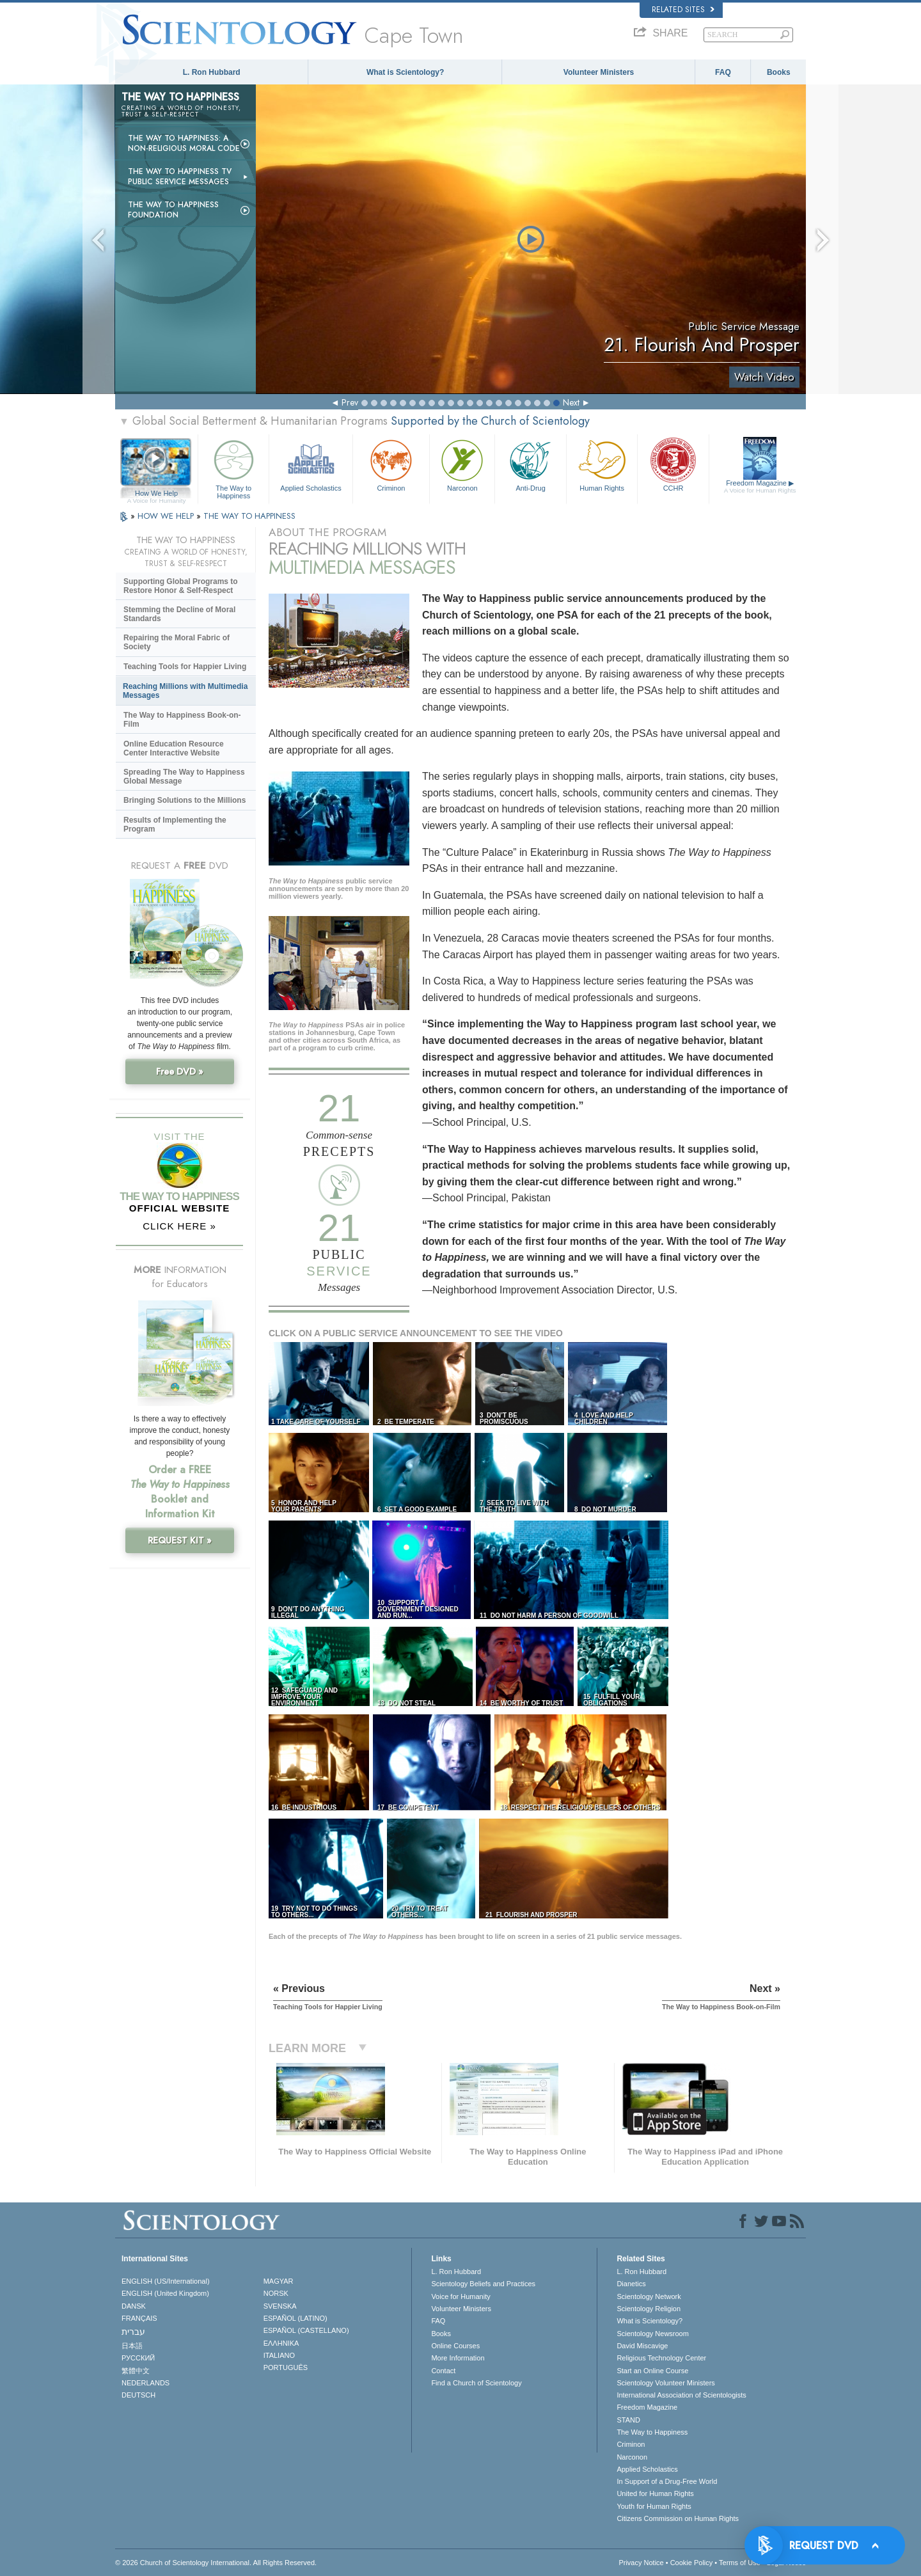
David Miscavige (642, 2346)
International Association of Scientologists (681, 2395)
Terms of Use (739, 2562)
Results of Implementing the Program (174, 825)
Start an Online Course (652, 2371)
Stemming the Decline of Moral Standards (179, 614)
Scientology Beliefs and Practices (483, 2284)
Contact (443, 2371)
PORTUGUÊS (286, 2367)
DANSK (134, 2306)
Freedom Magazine (760, 486)
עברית (133, 2332)
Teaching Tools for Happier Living (184, 666)
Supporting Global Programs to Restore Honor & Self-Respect (180, 586)
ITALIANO (279, 2355)
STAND (628, 2420)
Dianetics (631, 2284)
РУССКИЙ (138, 2358)
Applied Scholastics (310, 464)
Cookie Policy (691, 2562)
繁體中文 (136, 2371)
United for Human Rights (655, 2493)
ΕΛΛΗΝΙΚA (281, 2343)
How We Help (156, 493)
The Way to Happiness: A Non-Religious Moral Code (184, 143)
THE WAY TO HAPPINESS (249, 516)
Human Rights (602, 464)
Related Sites (683, 9)
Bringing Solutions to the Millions (184, 800)
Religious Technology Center (661, 2358)
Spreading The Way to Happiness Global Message (184, 777)
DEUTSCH (138, 2395)
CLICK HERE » (179, 1226)
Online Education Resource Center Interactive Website (173, 748)
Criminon (391, 464)
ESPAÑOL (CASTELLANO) (306, 2330)
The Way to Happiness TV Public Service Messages (180, 176)
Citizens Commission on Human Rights (678, 2518)
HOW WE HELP (167, 516)
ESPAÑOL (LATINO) (295, 2318)
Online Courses (455, 2346)
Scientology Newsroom (653, 2333)
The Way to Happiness (233, 467)
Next (571, 402)
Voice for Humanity (460, 2296)
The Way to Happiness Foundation (173, 210)
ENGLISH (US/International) (166, 2281)
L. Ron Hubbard (211, 72)
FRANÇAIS (139, 2318)
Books (779, 72)
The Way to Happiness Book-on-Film (182, 720)
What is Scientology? (405, 72)
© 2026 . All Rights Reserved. (216, 2562)
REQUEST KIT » (180, 1540)
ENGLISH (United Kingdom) (165, 2293)
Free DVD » (179, 1071)
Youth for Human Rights (654, 2506)
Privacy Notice (640, 2562)
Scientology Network (649, 2296)
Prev (350, 402)
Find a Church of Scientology (476, 2383)
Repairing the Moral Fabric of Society (176, 642)
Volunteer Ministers (598, 72)
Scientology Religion (649, 2308)
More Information (457, 2358)
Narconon (462, 464)
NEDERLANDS (145, 2383)
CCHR (673, 464)
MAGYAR (279, 2281)
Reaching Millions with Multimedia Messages (185, 691)
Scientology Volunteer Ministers (665, 2383)
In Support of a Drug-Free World (667, 2481)
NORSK (276, 2293)
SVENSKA (280, 2306)
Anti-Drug (530, 464)
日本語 (132, 2346)
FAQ (723, 72)
